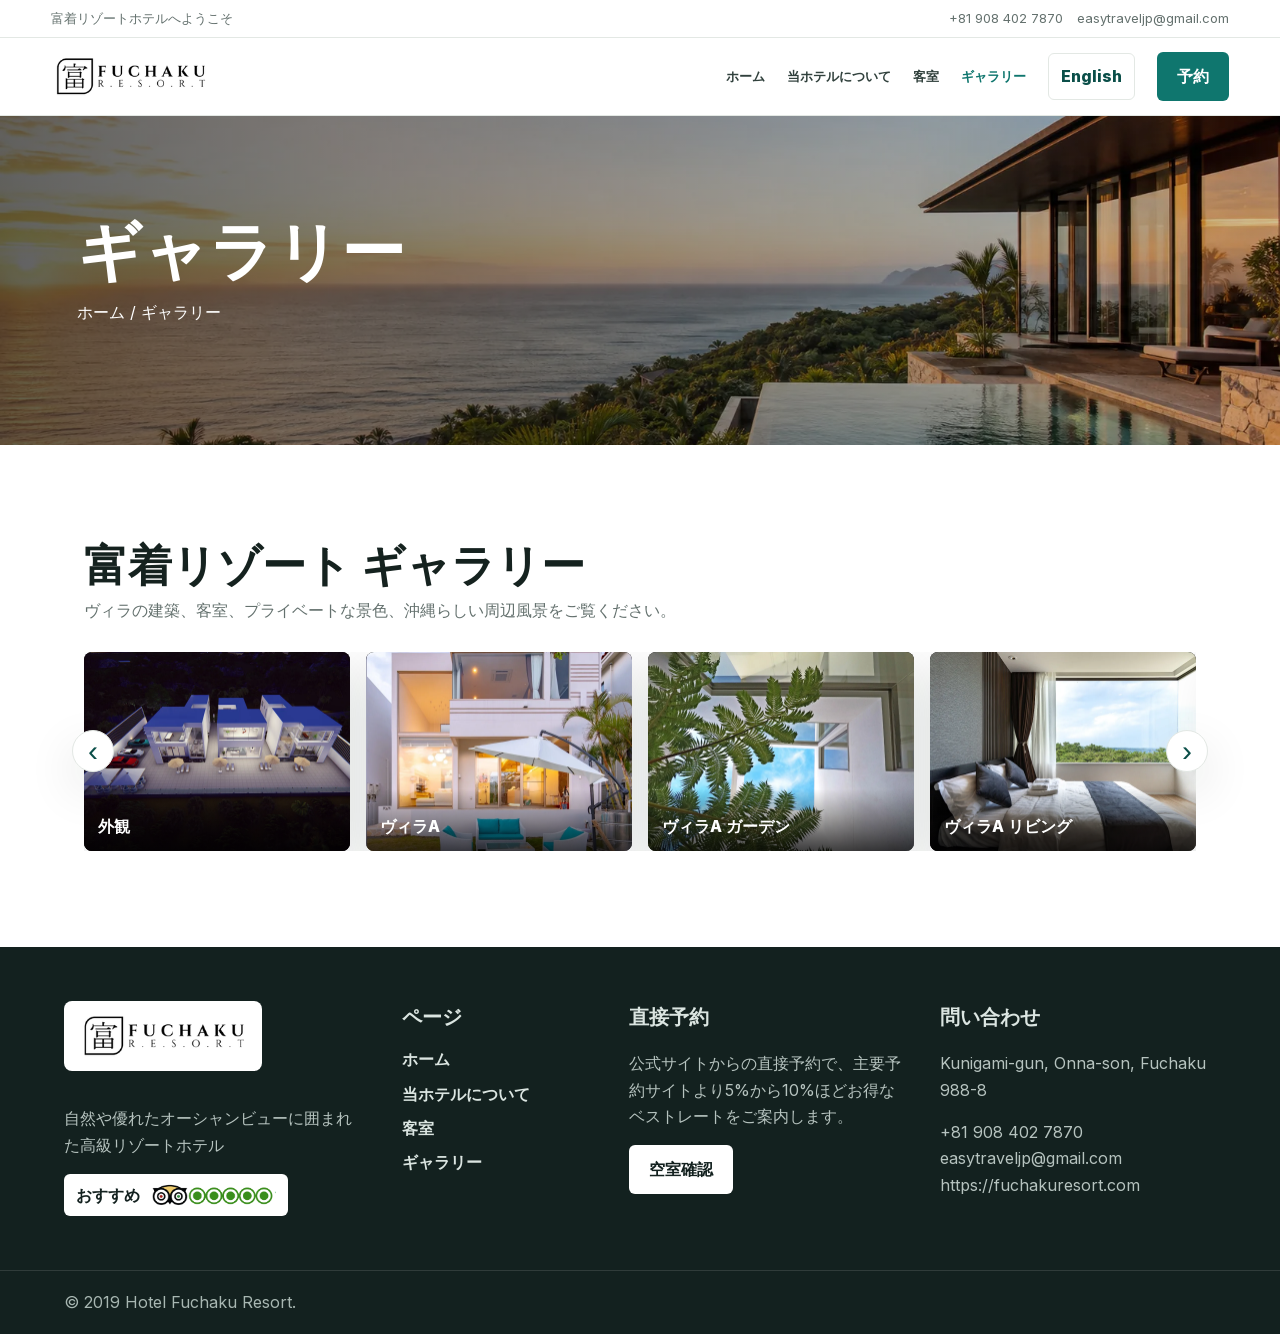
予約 (1193, 76)
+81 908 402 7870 (1006, 18)
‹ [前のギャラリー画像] (93, 750)
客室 (926, 76)
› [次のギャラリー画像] (1187, 750)
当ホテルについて (839, 76)
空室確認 (681, 1169)
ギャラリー (993, 76)
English (1091, 76)
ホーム (745, 76)
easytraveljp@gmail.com (1153, 18)
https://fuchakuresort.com (1040, 1185)
